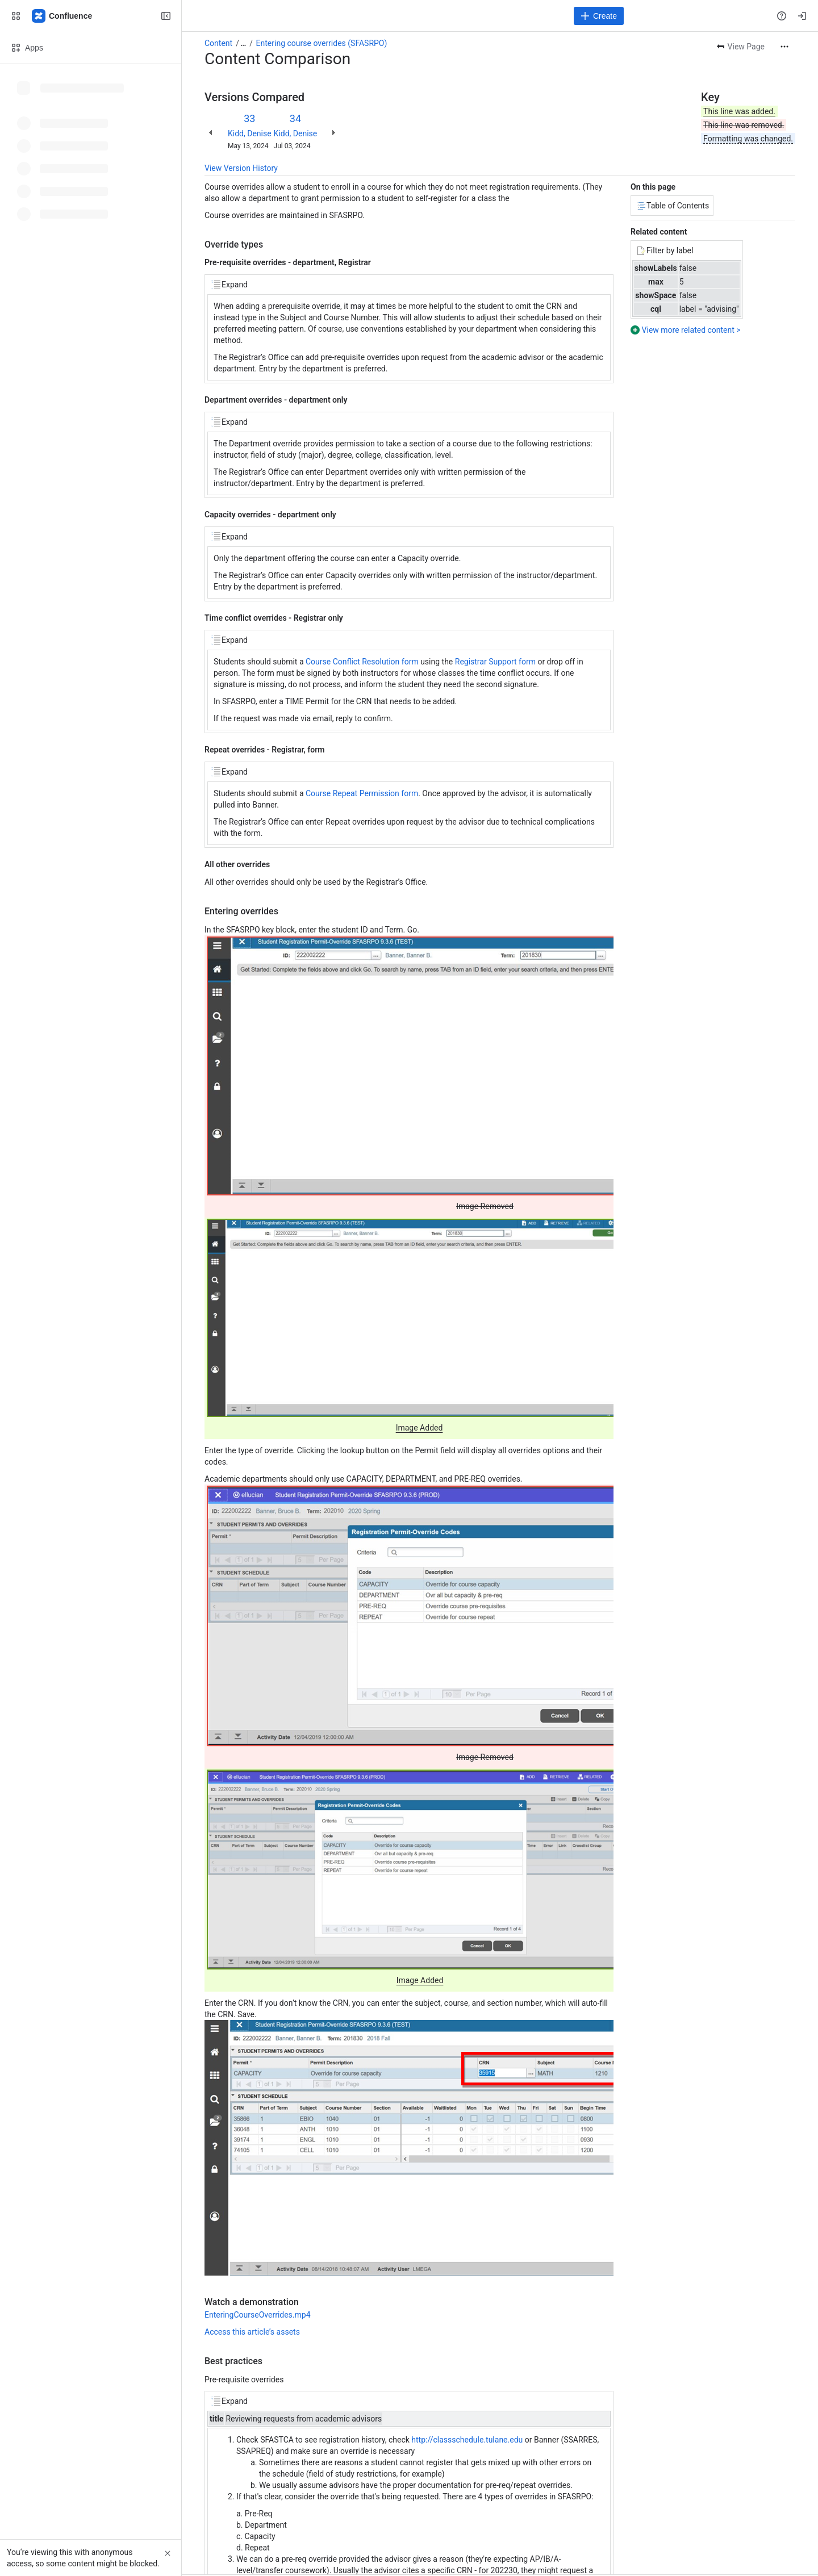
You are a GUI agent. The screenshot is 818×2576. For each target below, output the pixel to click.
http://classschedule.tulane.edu (467, 2439)
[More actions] (784, 46)
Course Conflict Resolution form (362, 661)
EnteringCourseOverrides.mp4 (257, 2314)
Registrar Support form (495, 661)
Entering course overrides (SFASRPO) (321, 43)
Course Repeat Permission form (362, 793)
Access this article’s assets (252, 2331)
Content (218, 43)
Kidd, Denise (250, 133)
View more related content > (691, 329)
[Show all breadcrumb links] (243, 43)
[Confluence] (62, 16)
